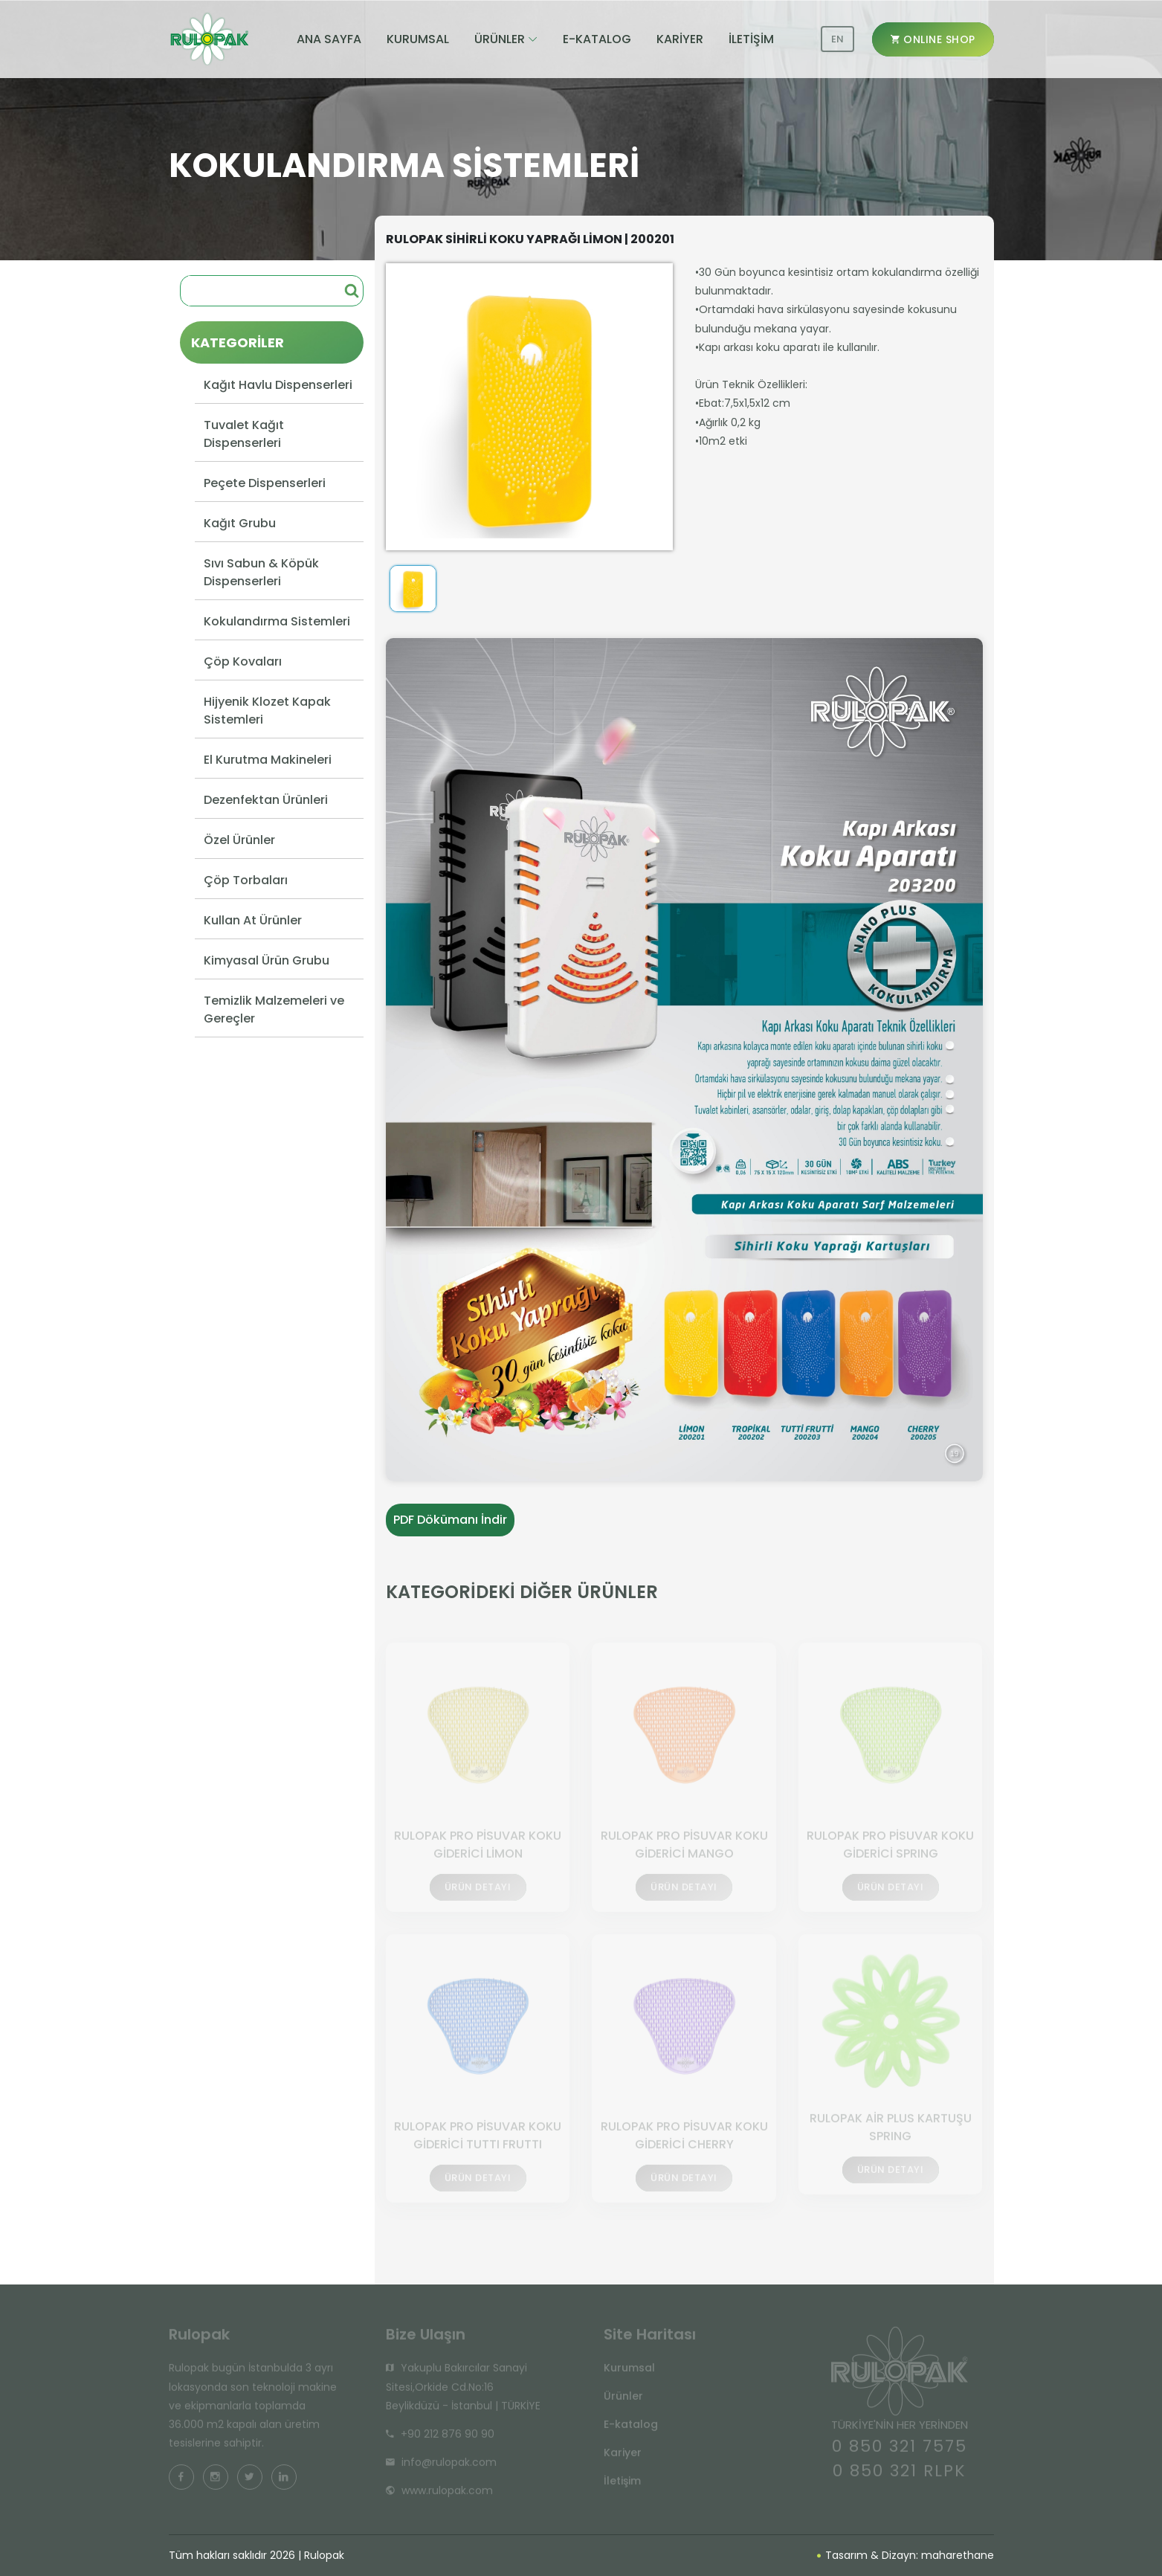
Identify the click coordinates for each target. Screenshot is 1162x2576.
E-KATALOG (597, 39)
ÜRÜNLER (499, 39)
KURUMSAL (418, 39)
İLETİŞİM (751, 39)
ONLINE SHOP (933, 39)
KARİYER (679, 39)
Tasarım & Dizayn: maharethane (905, 2555)
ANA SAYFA (329, 39)
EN (837, 39)
